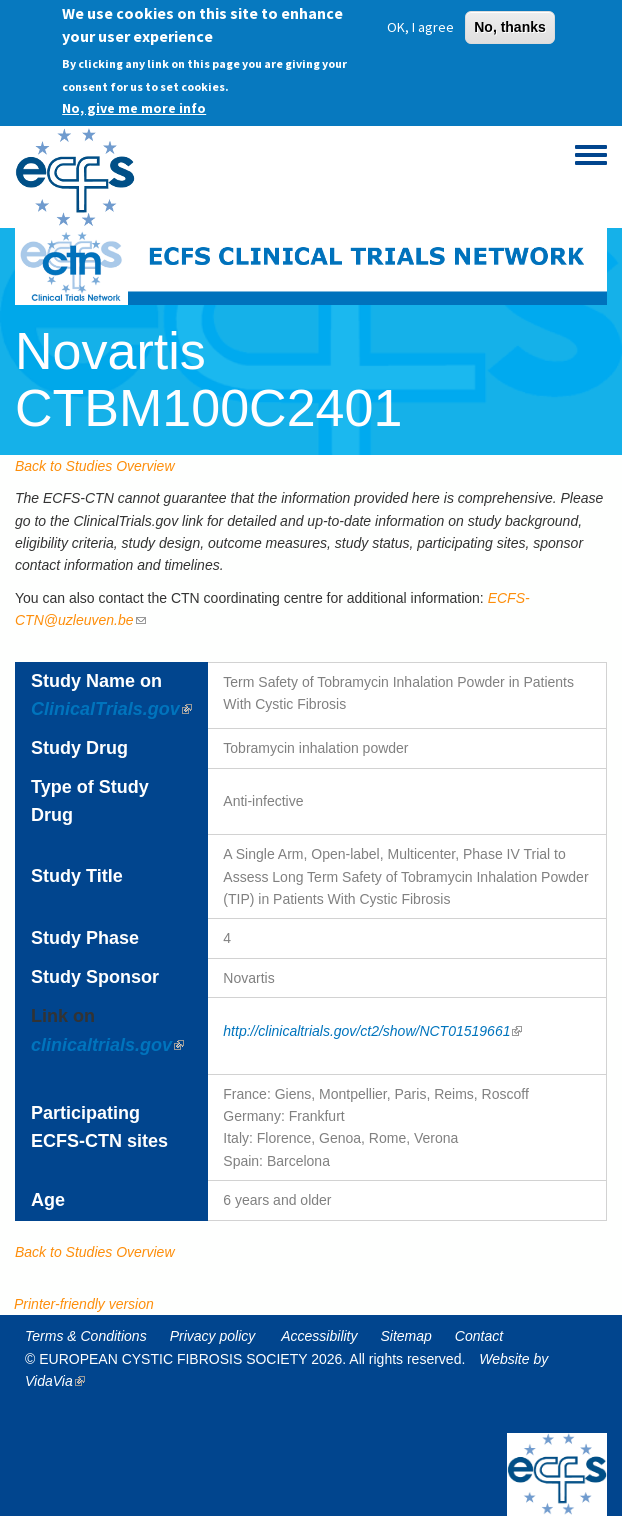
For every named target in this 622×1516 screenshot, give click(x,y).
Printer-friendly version (84, 1304)
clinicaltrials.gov (107, 1045)
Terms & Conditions (86, 1336)
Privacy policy (213, 1336)
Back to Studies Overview (95, 466)
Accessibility (319, 1336)
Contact (479, 1336)
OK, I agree (420, 21)
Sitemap (406, 1336)
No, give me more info (134, 101)
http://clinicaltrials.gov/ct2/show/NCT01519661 (372, 1031)
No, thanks (510, 21)
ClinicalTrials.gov (111, 709)
